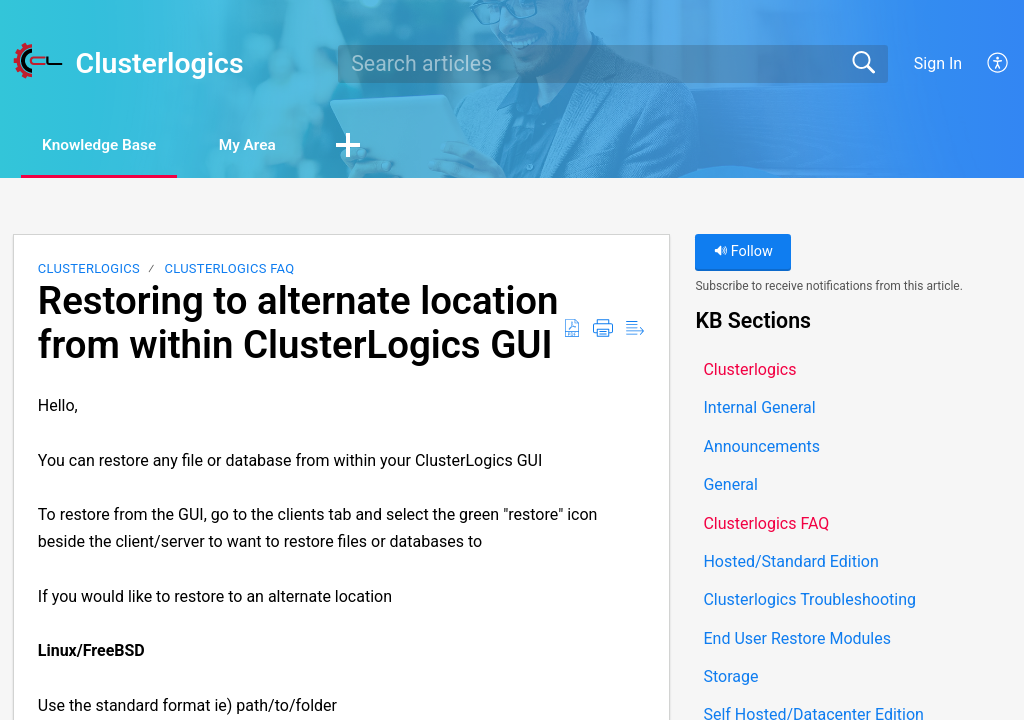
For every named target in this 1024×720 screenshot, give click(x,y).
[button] (998, 64)
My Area (266, 145)
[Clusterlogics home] (38, 60)
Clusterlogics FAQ (229, 269)
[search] (613, 64)
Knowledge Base (107, 145)
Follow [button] (743, 252)
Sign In (938, 63)
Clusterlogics (89, 269)
